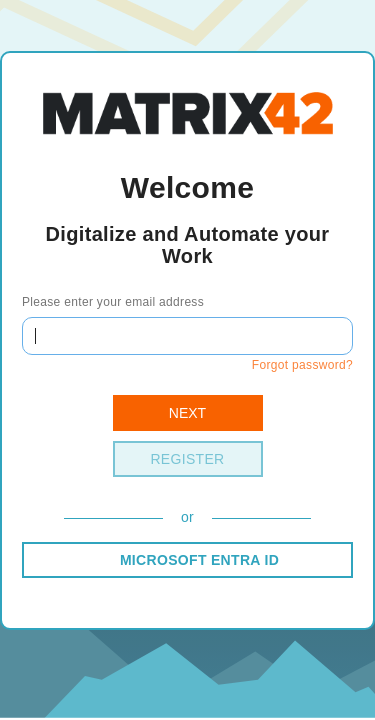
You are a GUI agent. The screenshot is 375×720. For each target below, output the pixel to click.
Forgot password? (302, 365)
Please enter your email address (113, 302)
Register (187, 459)
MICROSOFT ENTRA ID (199, 560)
